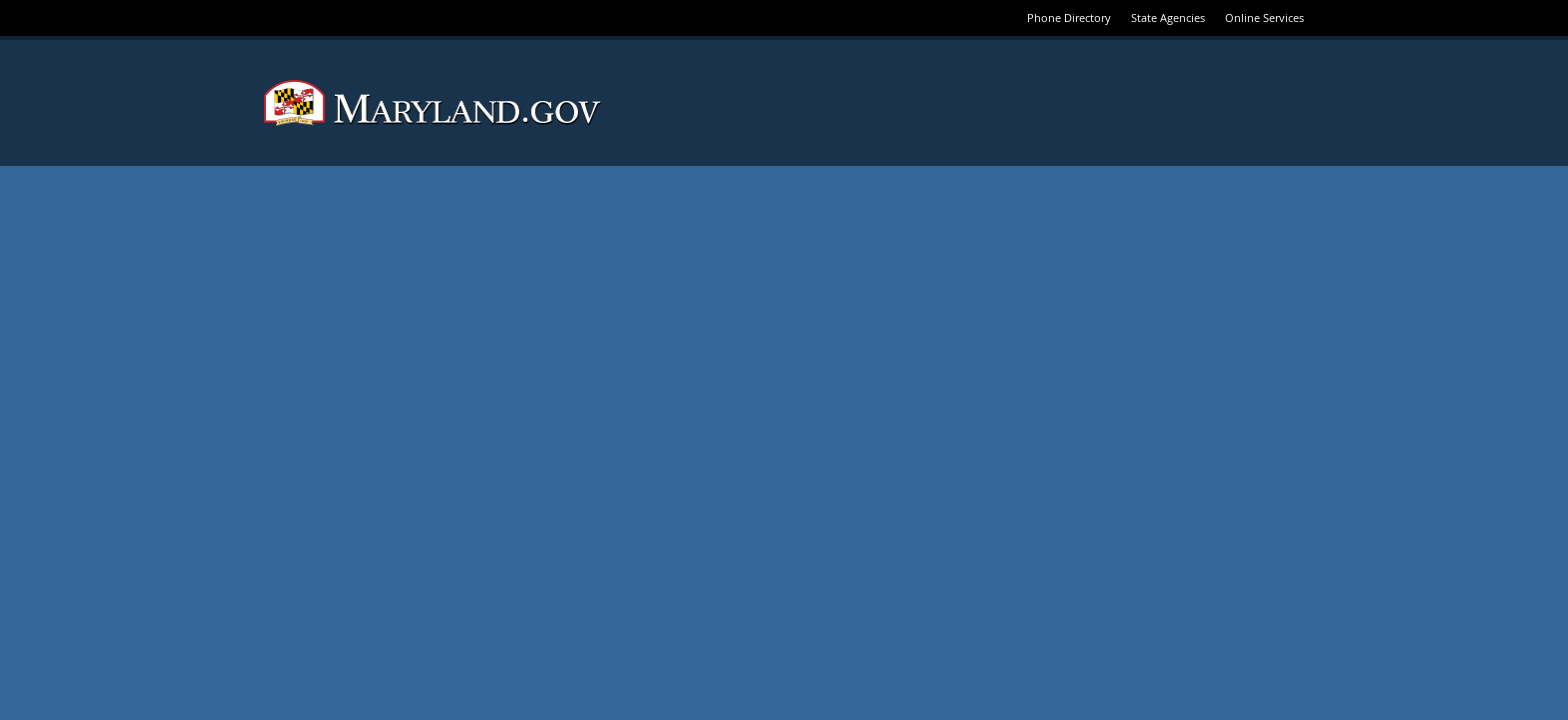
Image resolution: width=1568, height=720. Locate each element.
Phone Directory (1069, 17)
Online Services (1264, 17)
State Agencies (1168, 17)
